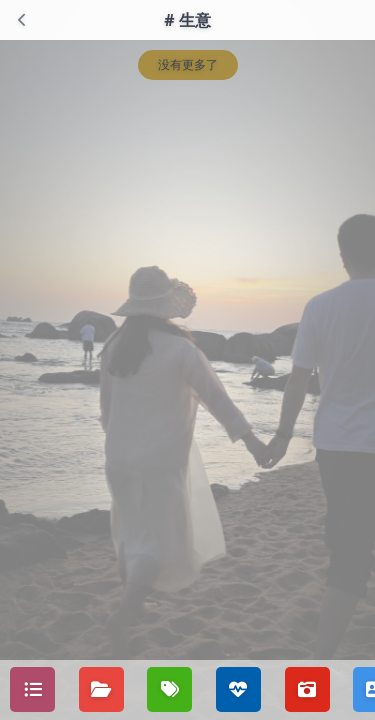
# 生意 (187, 20)
